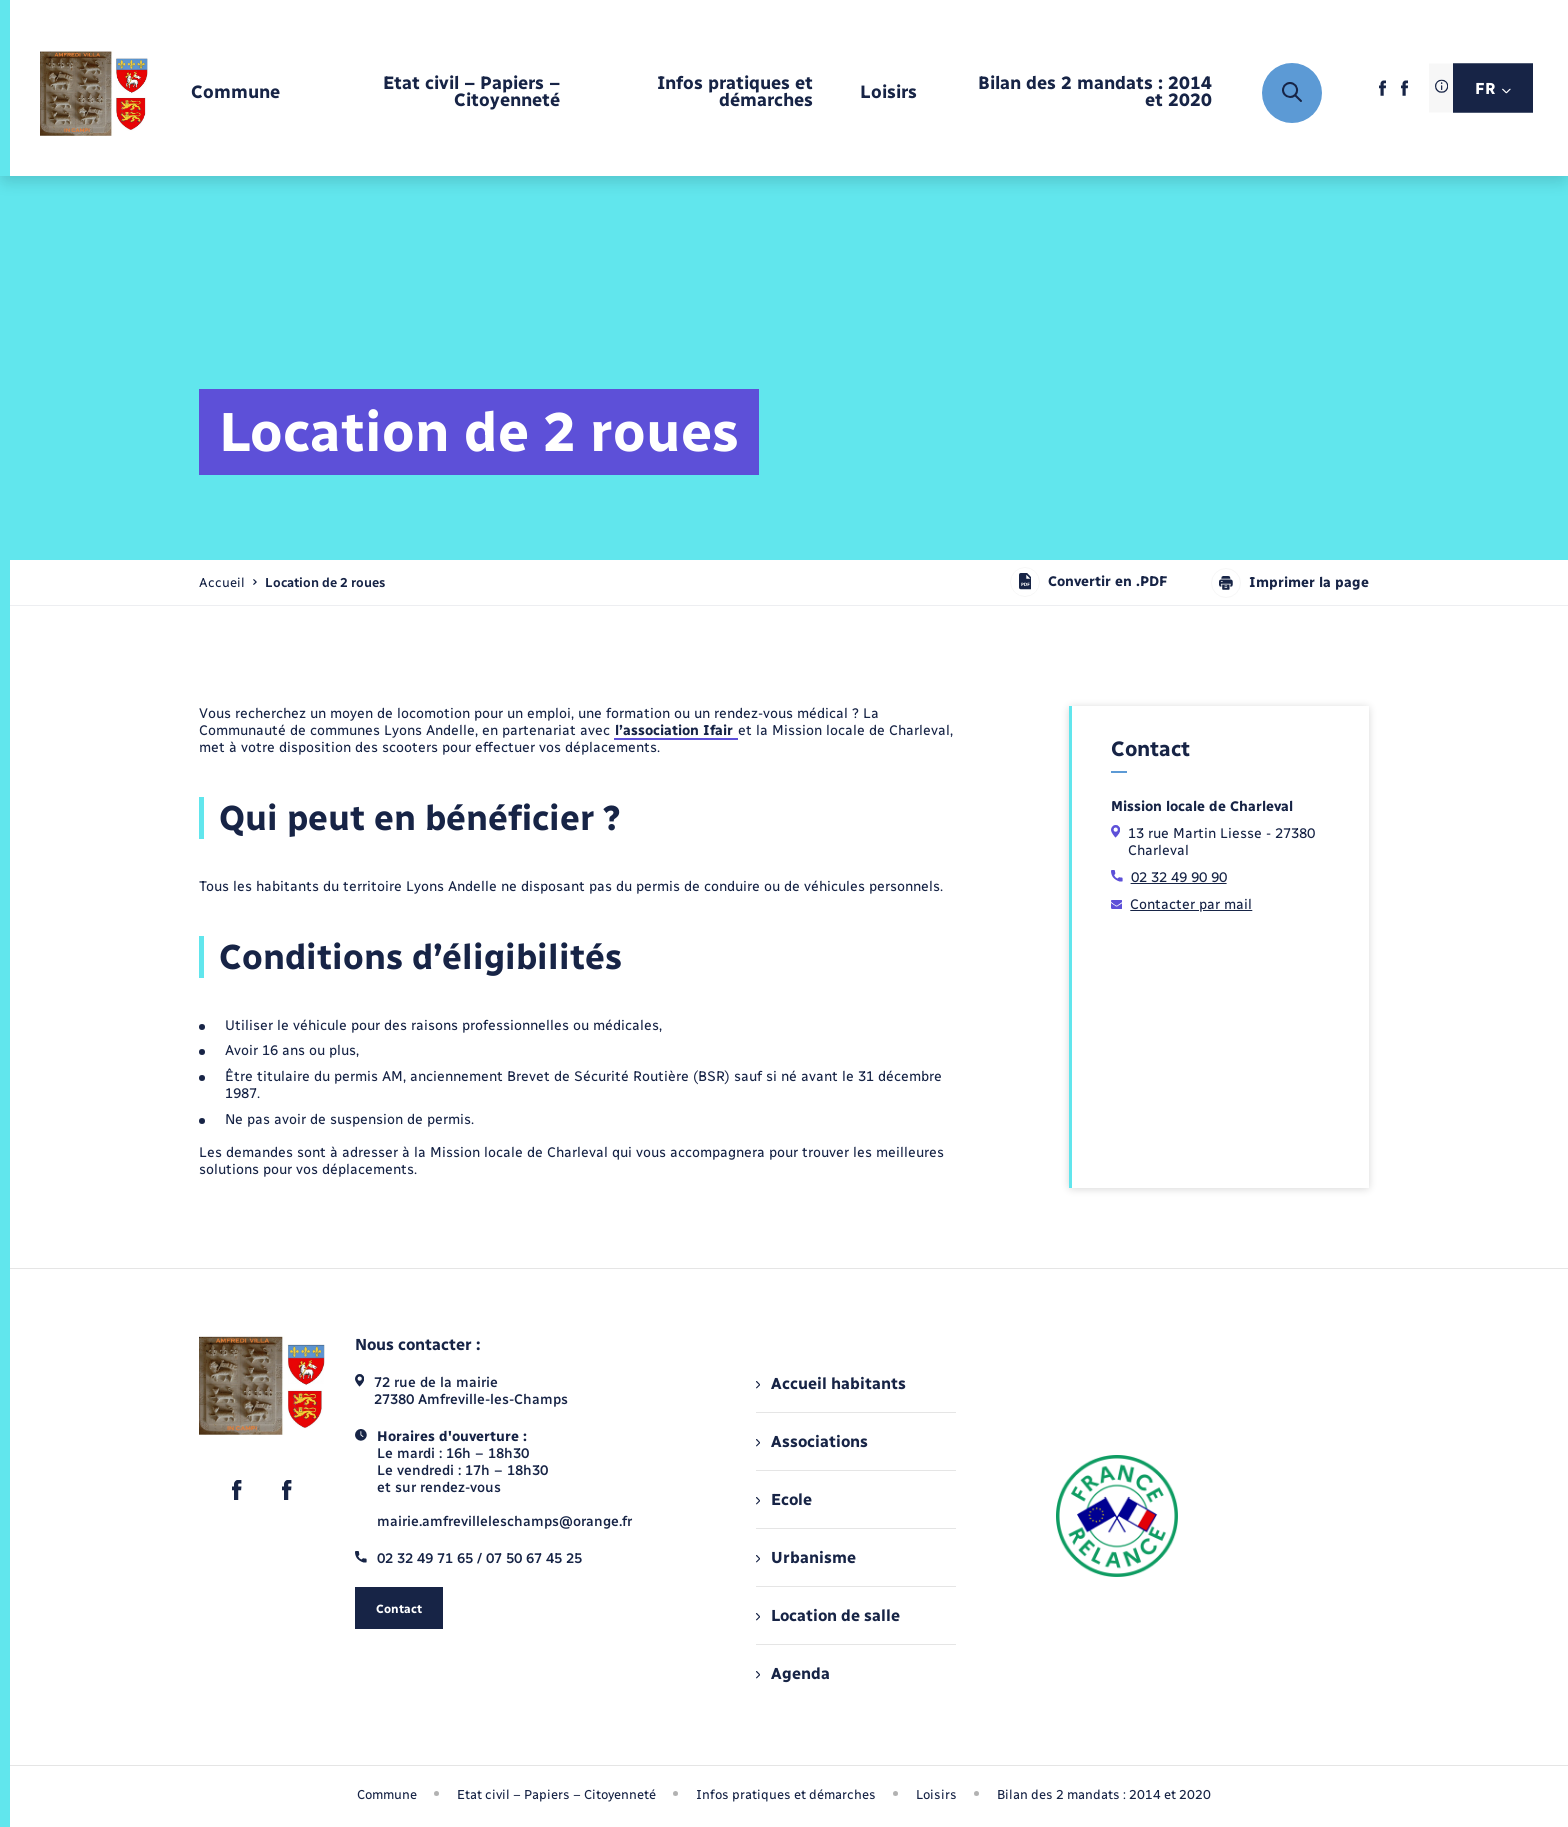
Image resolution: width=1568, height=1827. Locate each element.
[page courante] (325, 582)
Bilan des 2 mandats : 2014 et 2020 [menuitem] (1104, 1794)
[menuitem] (235, 93)
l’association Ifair (676, 730)
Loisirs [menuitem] (936, 1794)
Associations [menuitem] (812, 1441)
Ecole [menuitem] (784, 1499)
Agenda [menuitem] (793, 1673)
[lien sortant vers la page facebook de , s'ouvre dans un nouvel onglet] (1382, 94)
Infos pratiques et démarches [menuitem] (786, 1794)
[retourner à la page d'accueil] (94, 93)
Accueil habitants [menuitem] (831, 1383)
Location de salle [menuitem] (828, 1615)
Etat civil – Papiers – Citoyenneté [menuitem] (556, 1794)
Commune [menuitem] (387, 1794)
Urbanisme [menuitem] (806, 1557)
